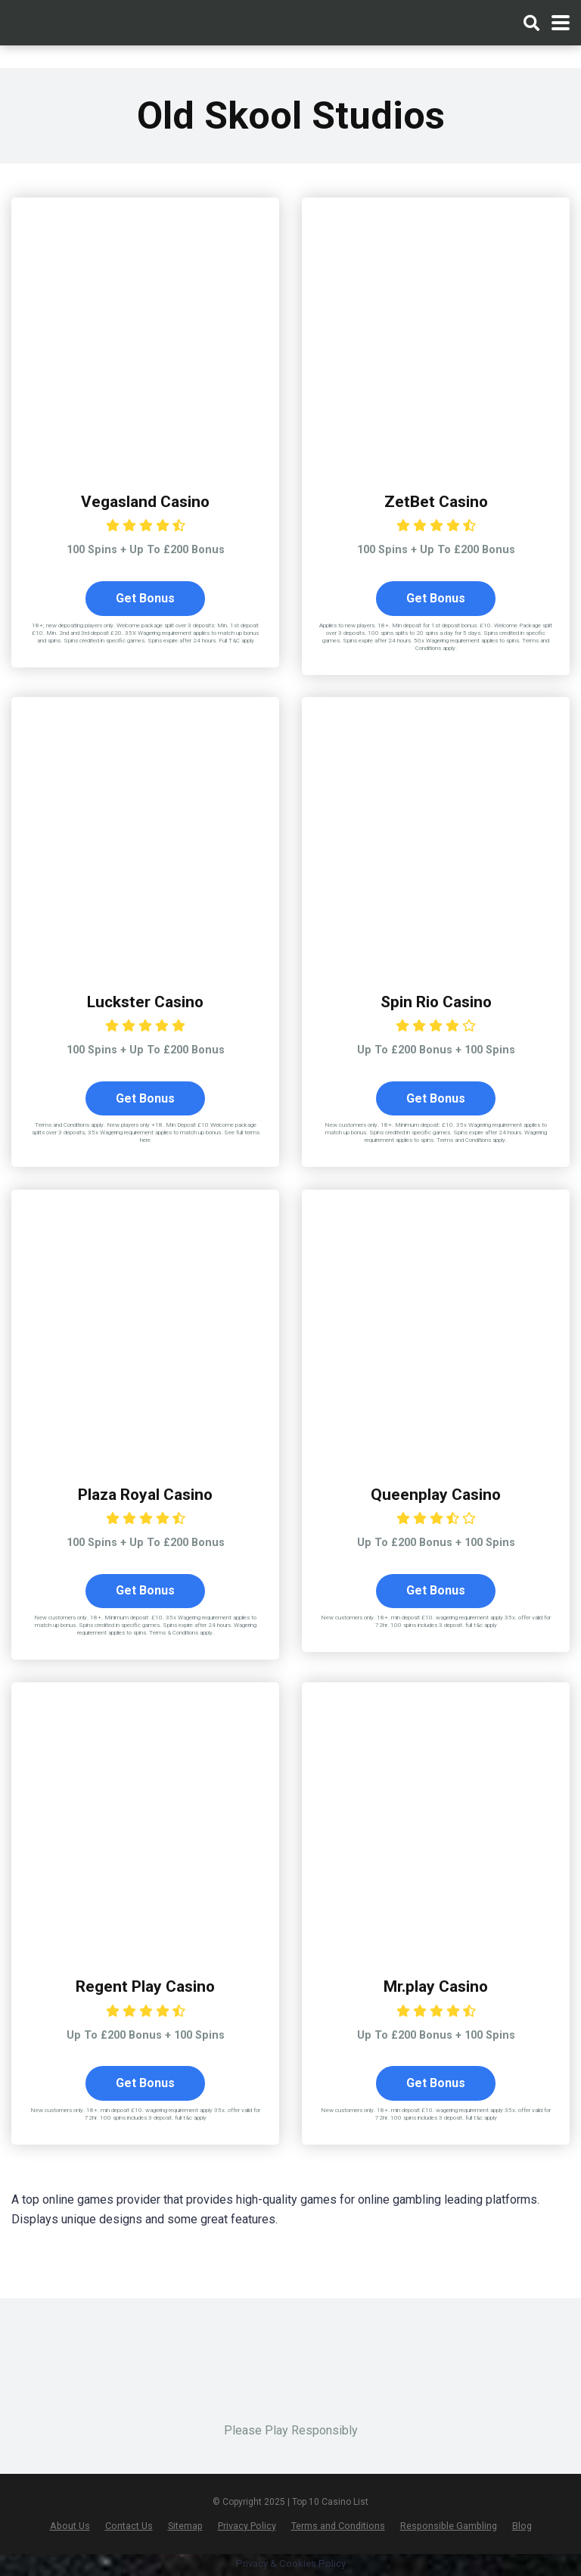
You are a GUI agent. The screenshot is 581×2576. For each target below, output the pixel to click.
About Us (70, 2527)
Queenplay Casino (435, 1495)
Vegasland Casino (145, 501)
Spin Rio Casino (435, 1001)
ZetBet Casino (436, 501)
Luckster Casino (145, 1001)
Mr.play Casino (435, 1987)
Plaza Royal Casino (145, 1495)
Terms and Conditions (338, 2527)
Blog (522, 2527)
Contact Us (129, 2527)
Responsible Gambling (448, 2527)
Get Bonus (145, 598)
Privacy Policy (247, 2527)
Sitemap (185, 2527)
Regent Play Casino (145, 1987)
